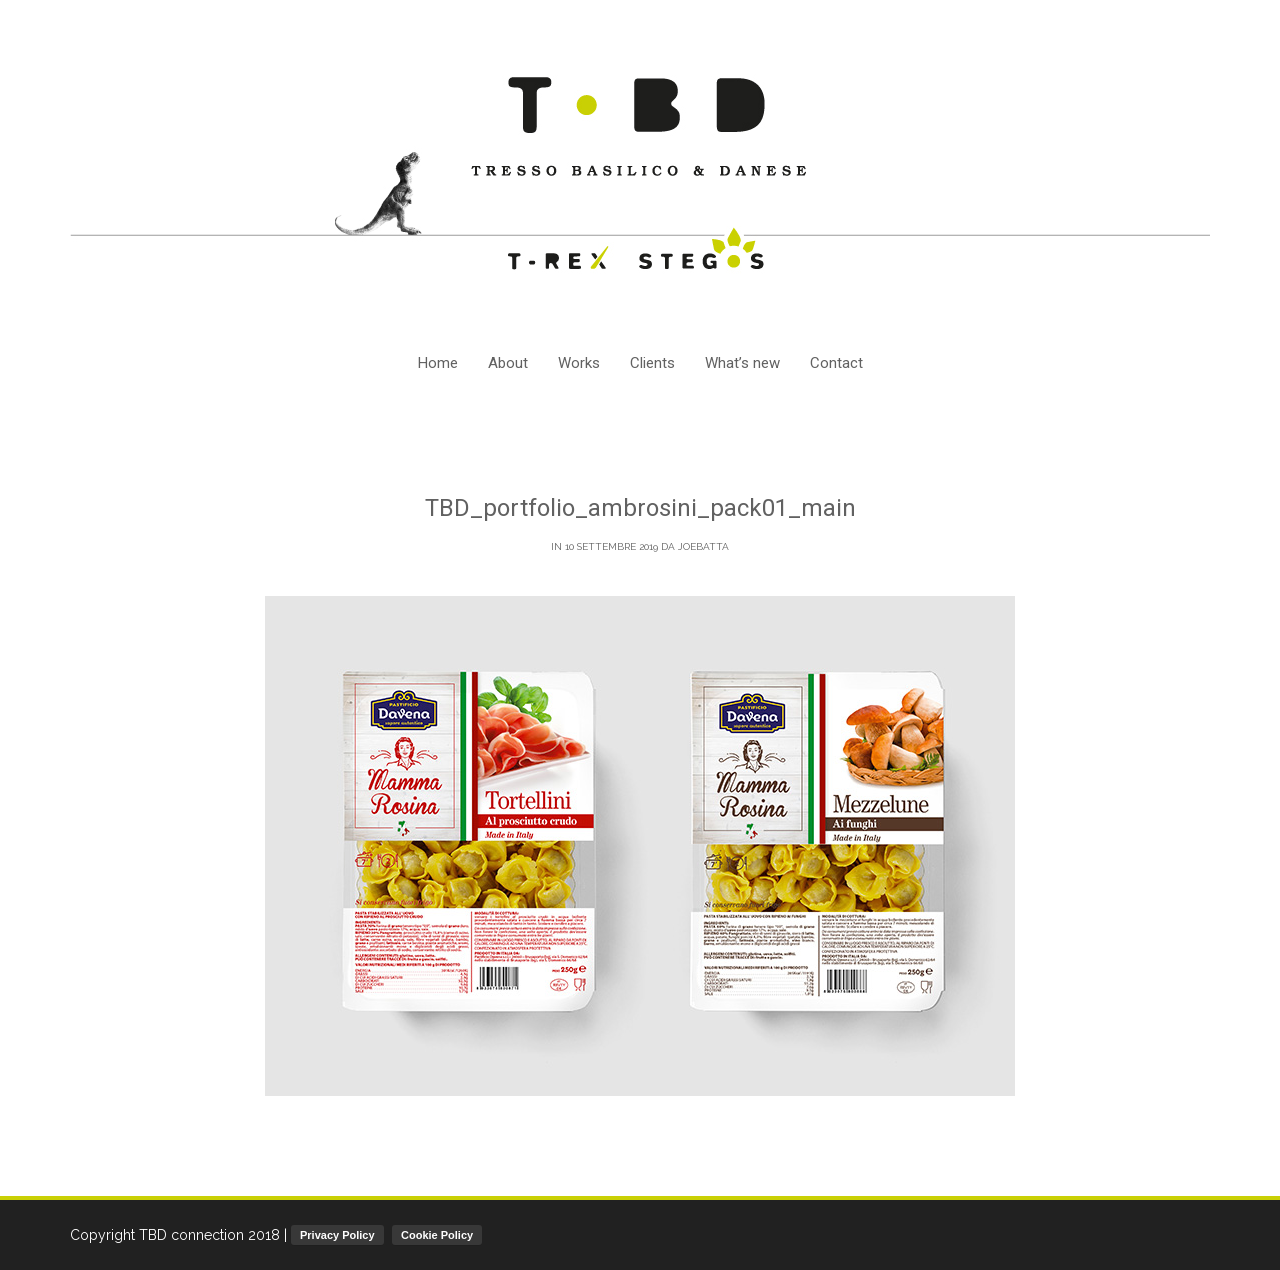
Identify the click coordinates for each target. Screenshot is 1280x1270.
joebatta (703, 546)
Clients (652, 363)
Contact (836, 363)
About (508, 363)
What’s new (742, 363)
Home (438, 363)
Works (579, 363)
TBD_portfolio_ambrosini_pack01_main (640, 508)
